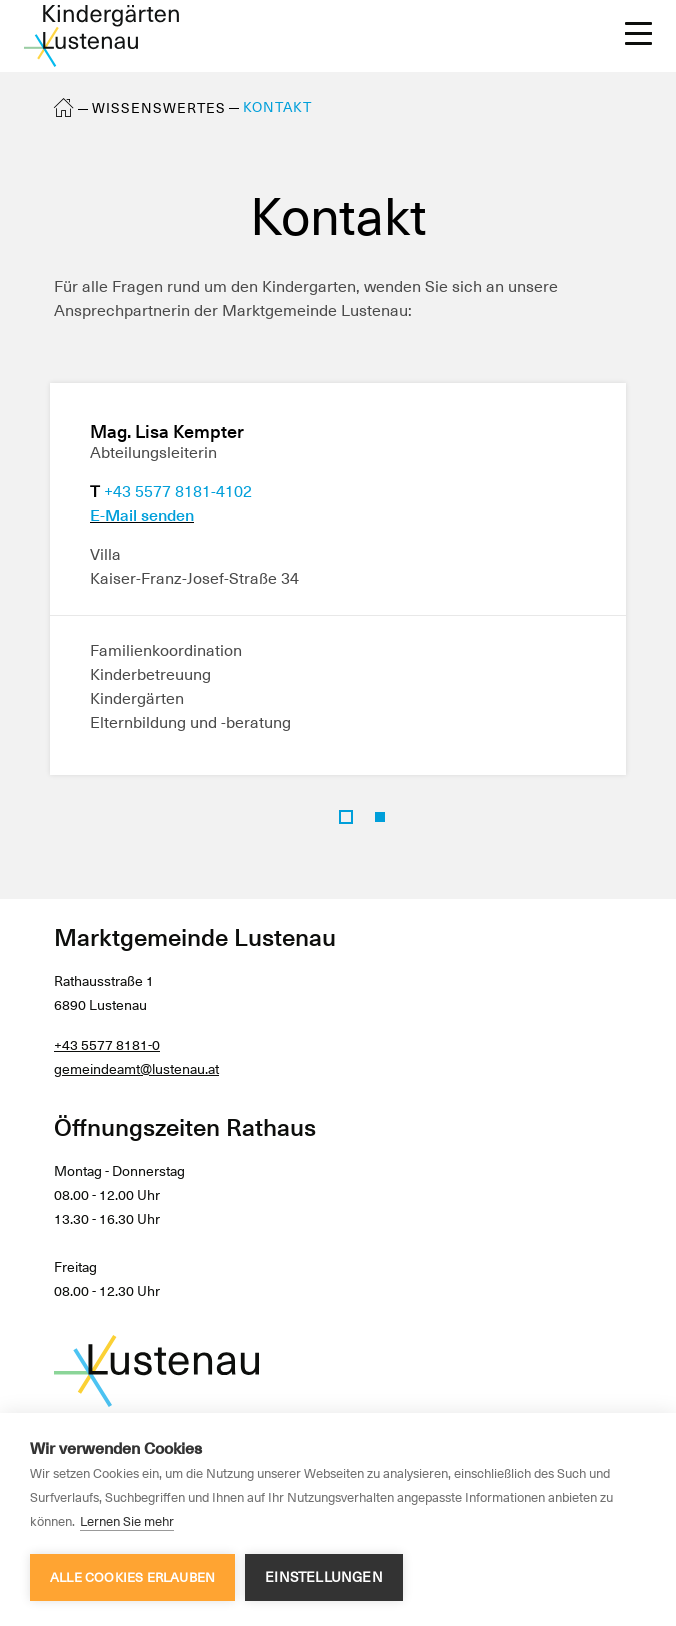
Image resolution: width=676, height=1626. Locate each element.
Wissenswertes (159, 108)
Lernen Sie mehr (127, 1521)
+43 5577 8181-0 (107, 1045)
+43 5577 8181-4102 (178, 491)
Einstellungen (324, 1577)
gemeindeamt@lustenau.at (136, 1069)
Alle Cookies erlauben (132, 1577)
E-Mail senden (142, 515)
